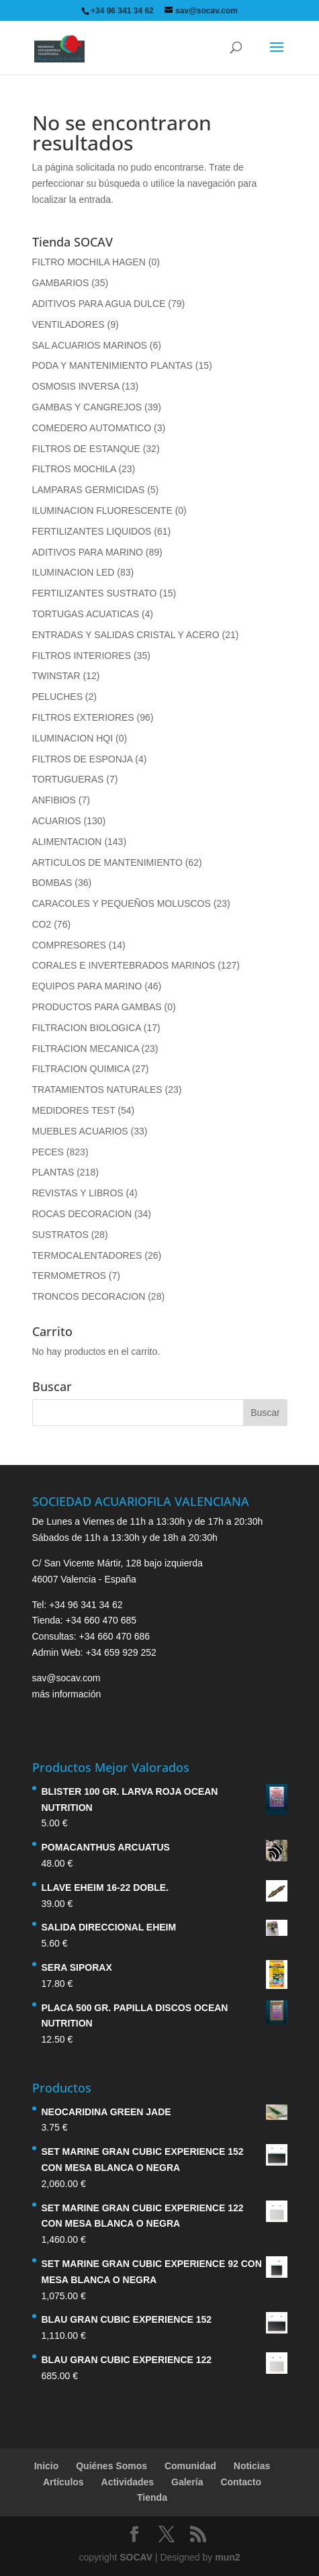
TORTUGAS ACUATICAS (85, 614)
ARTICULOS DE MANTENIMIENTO (107, 862)
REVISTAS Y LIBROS (78, 1193)
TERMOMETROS (69, 1275)
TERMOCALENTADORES (87, 1255)
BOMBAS (52, 882)
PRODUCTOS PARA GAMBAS (97, 1007)
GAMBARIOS (60, 282)
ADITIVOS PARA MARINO (87, 552)
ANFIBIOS (54, 800)
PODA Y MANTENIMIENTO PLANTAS (112, 365)
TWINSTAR (56, 675)
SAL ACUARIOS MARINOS (89, 345)
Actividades (127, 2482)
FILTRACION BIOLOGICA (86, 1027)
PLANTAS (53, 1172)
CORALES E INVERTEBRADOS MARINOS (124, 965)
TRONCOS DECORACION (89, 1296)
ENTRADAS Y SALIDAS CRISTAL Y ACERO (126, 634)
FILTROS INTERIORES (82, 655)
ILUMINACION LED (73, 572)
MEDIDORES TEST (74, 1110)
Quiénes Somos (111, 2465)
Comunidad (190, 2465)
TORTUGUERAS (68, 779)
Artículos (63, 2482)
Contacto (240, 2482)
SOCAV (136, 2557)
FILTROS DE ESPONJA (82, 759)
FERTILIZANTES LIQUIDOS (92, 531)
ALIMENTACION (67, 841)
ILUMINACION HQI (72, 738)
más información (66, 1694)
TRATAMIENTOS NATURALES (97, 1089)
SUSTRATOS (60, 1234)
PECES (48, 1152)
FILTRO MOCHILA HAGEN (89, 262)
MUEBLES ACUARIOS (80, 1131)
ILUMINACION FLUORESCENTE (102, 510)
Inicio (46, 2465)
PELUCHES (57, 696)
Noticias (252, 2465)
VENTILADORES (68, 324)
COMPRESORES (69, 945)
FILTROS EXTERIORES (83, 717)
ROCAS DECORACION (82, 1213)
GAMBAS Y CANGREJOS (87, 407)
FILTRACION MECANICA (85, 1048)
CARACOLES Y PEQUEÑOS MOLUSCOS (121, 903)
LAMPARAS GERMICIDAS (88, 489)
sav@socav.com (66, 1678)
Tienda (152, 2497)
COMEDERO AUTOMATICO (92, 428)
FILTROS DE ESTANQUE (86, 448)
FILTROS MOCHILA (74, 468)
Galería (187, 2482)
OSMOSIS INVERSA (76, 386)
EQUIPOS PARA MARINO (87, 986)
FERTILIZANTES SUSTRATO (94, 593)
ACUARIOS (56, 820)
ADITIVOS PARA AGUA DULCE (99, 303)
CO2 (42, 924)
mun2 (227, 2557)
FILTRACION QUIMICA (81, 1068)
